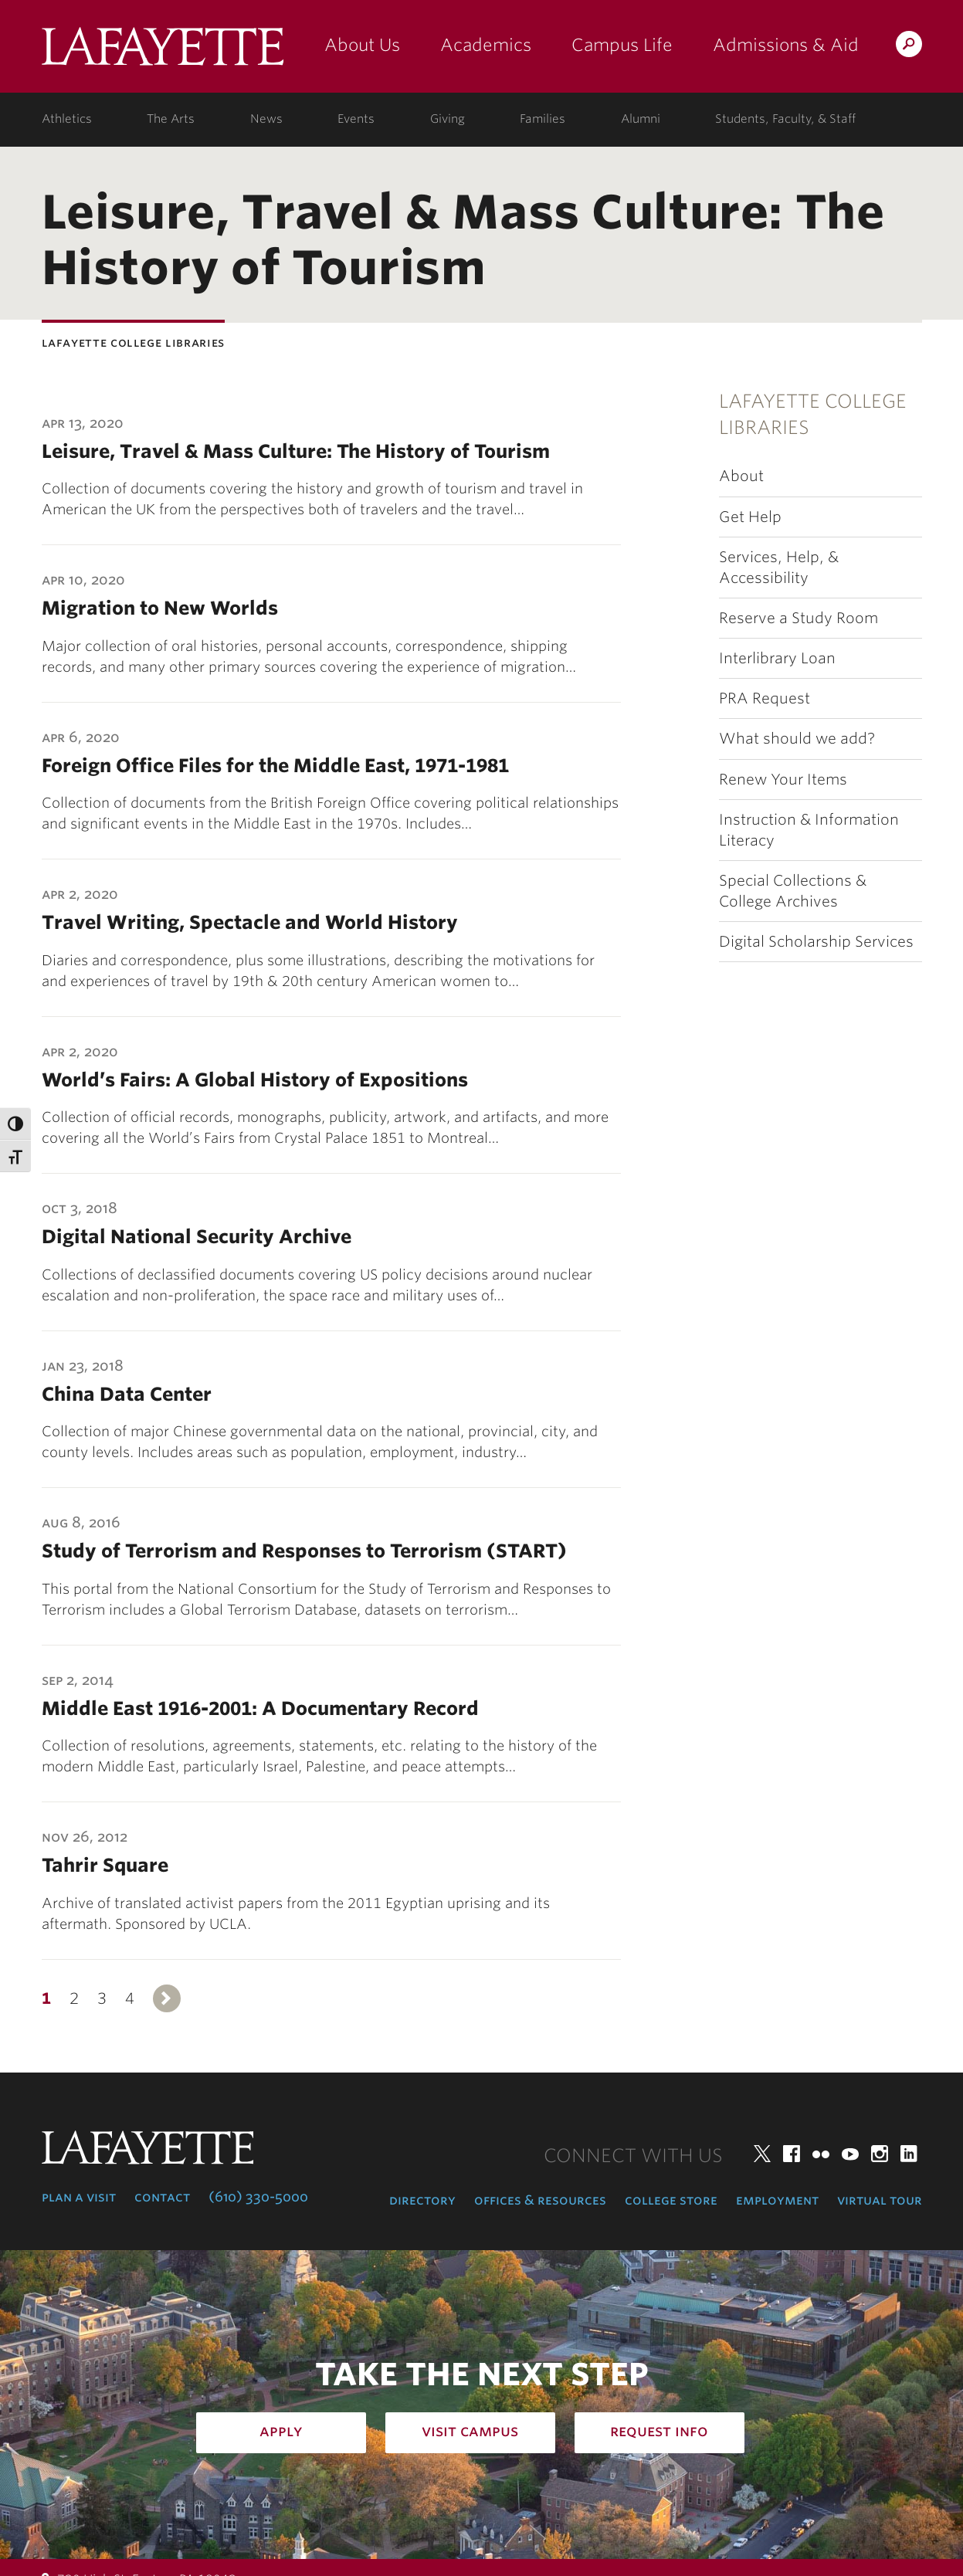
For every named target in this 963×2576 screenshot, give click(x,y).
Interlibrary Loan (777, 658)
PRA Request (764, 698)
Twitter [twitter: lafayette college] (762, 2153)
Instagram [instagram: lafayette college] (879, 2153)
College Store (671, 2200)
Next (167, 1998)
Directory (422, 2200)
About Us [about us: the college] (362, 45)
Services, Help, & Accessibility (779, 567)
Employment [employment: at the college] (777, 2200)
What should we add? (797, 738)
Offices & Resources (540, 2200)
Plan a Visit (79, 2197)
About (741, 476)
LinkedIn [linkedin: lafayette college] (909, 2153)
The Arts (171, 119)
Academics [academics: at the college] (485, 45)
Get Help (750, 517)
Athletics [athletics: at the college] (67, 119)
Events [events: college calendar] (356, 119)
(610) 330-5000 (258, 2197)
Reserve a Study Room (798, 618)
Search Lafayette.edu (909, 46)
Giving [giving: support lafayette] (447, 119)
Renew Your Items (783, 779)
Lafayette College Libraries (813, 414)
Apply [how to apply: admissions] (281, 2431)
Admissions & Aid (786, 45)
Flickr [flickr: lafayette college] (821, 2153)
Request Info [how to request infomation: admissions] (659, 2431)
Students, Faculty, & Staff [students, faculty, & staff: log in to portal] (785, 119)
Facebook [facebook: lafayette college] (791, 2153)
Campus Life (622, 45)
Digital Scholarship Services (816, 942)
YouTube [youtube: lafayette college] (850, 2153)
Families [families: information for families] (542, 119)
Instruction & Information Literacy (809, 830)
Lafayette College (162, 52)
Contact (162, 2197)
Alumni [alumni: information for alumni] (640, 119)
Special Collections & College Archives (792, 891)
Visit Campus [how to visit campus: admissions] (470, 2431)
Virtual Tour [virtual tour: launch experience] (879, 2200)
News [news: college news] (266, 119)
